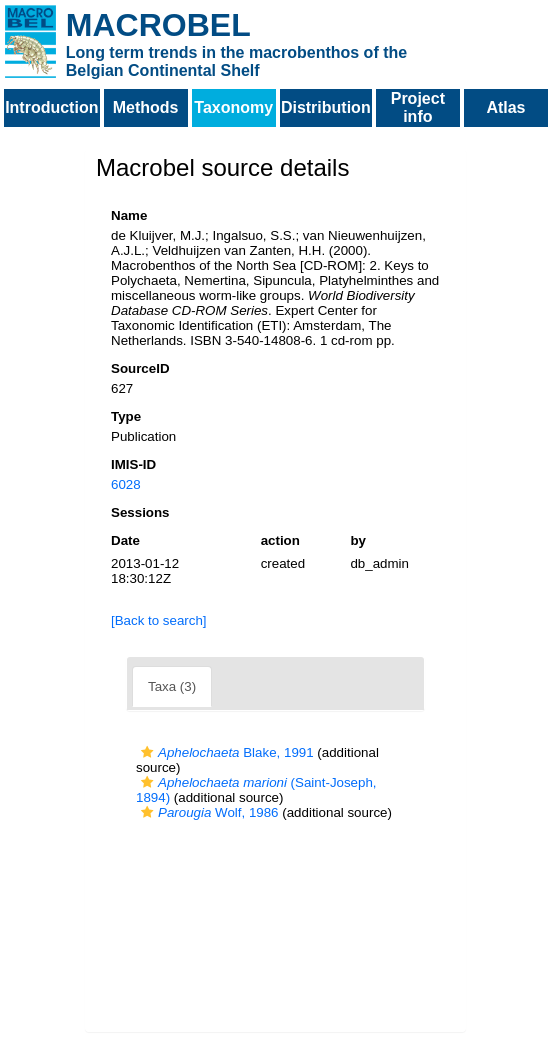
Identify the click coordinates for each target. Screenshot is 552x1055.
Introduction (51, 107)
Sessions (140, 512)
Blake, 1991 (225, 752)
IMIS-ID (133, 464)
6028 (126, 484)
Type (126, 416)
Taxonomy (233, 107)
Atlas (505, 107)
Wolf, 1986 (207, 812)
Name (129, 215)
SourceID (140, 368)
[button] (147, 752)
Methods (146, 107)
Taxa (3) (172, 686)
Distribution (326, 107)
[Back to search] (159, 620)
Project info (418, 107)
